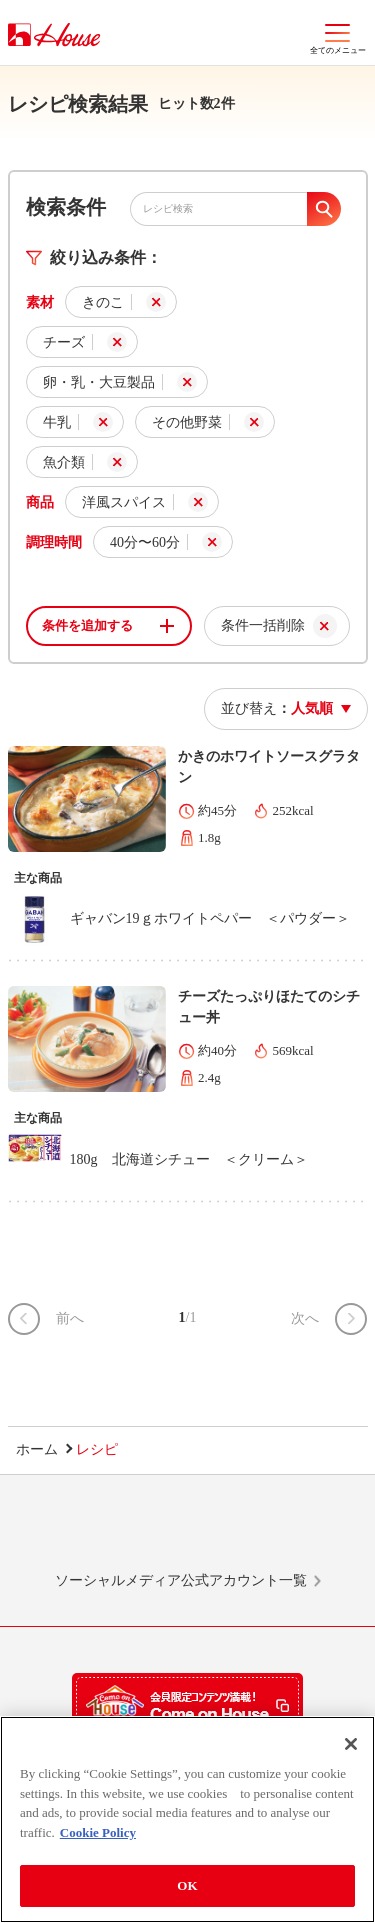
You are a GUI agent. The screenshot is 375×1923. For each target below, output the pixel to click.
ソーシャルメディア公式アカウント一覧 (181, 1580)
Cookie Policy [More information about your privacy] (98, 1832)
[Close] (351, 1744)
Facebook (225, 1532)
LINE (74, 1532)
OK (187, 1885)
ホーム (37, 1449)
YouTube (301, 1532)
